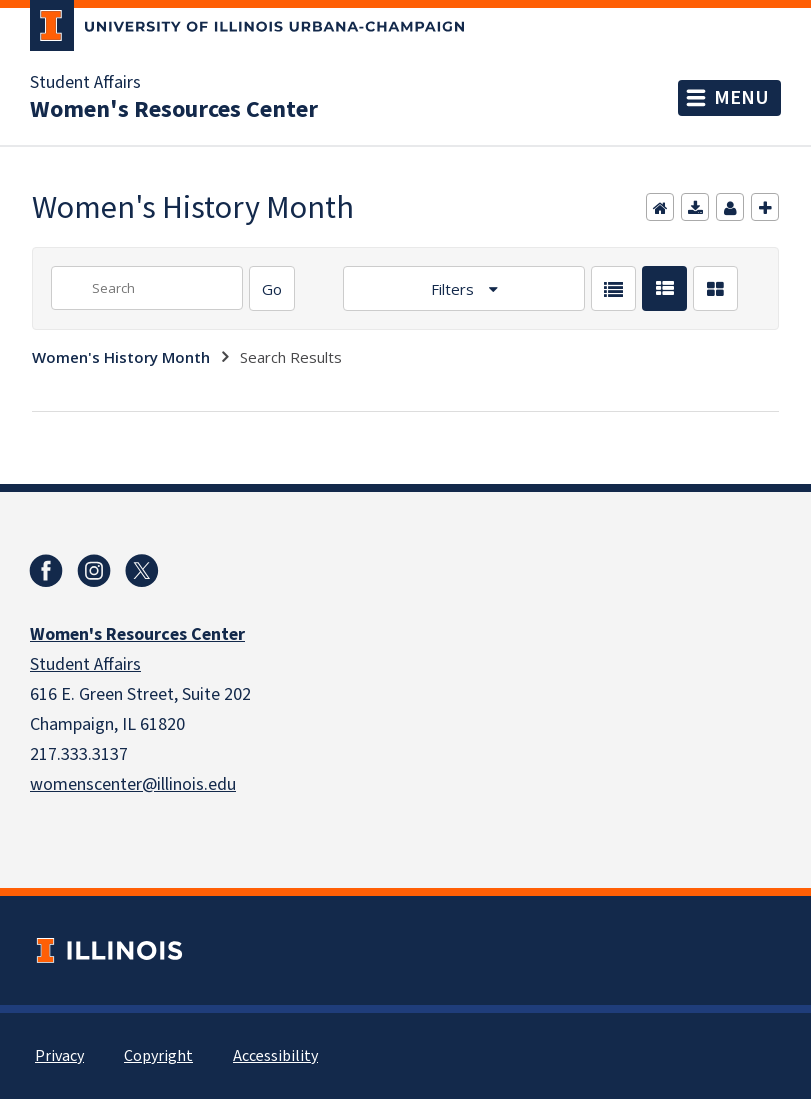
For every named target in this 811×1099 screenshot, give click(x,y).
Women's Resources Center (174, 110)
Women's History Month (121, 357)
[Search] (272, 288)
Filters (454, 289)
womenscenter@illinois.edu (133, 784)
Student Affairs (85, 83)
